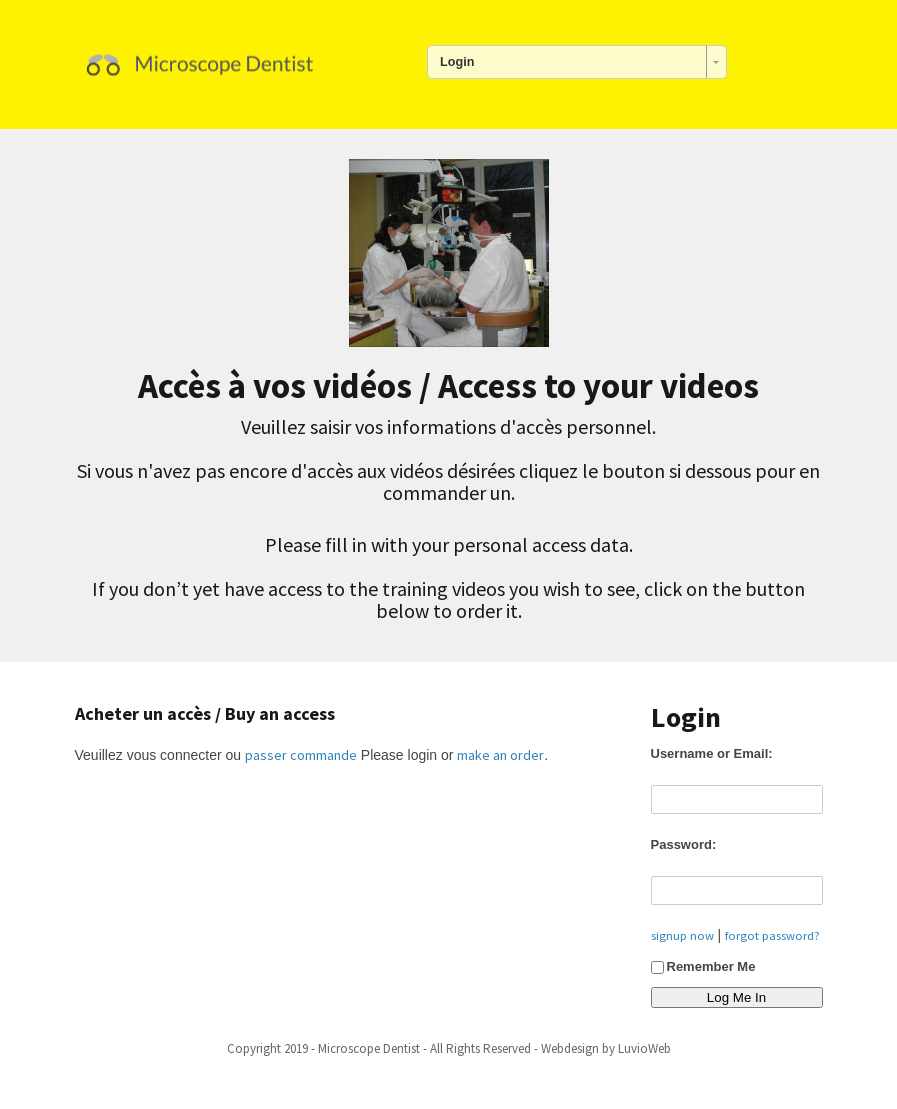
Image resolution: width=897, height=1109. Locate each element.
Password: (684, 844)
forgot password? (772, 935)
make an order (500, 755)
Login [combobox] (457, 62)
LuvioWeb (644, 1048)
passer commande (301, 755)
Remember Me (703, 966)
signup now (682, 935)
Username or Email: (712, 753)
